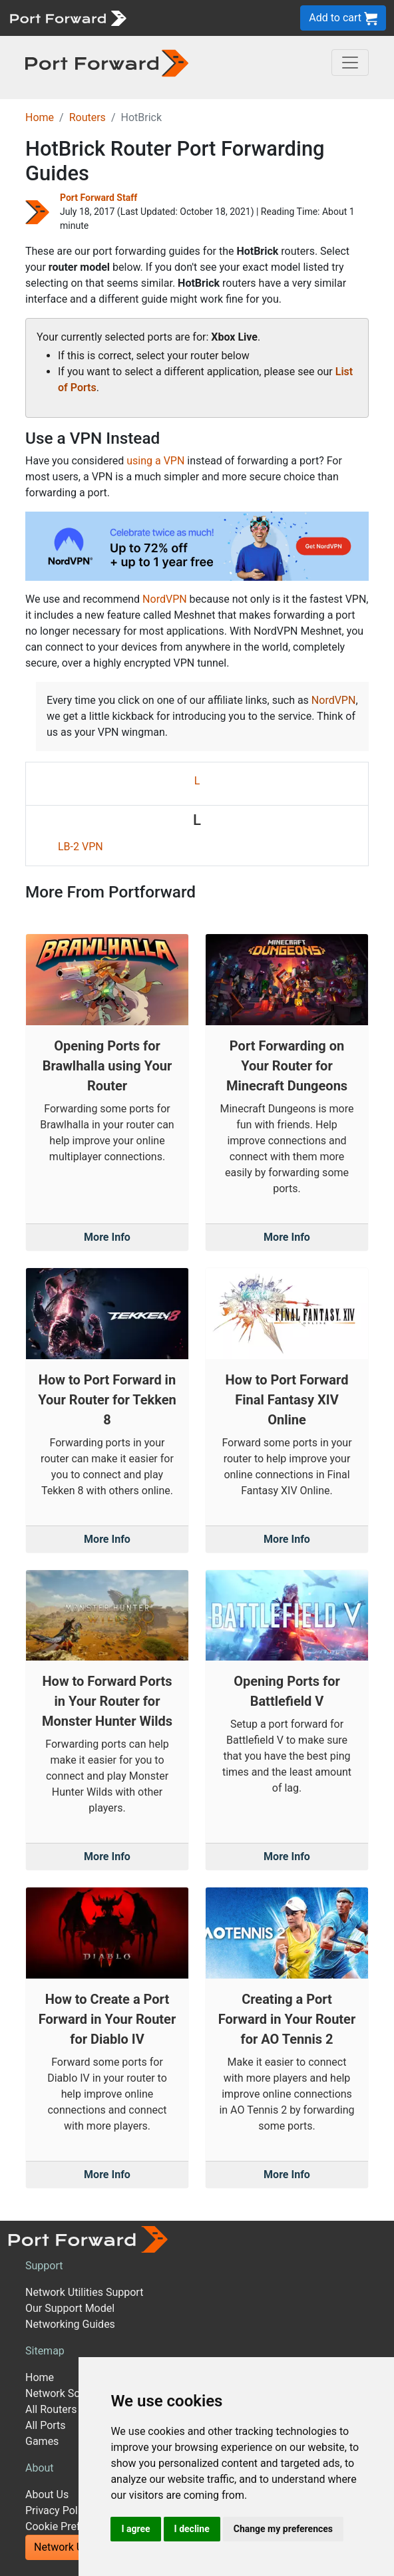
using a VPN (155, 460)
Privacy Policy (58, 2510)
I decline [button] (192, 2528)
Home (39, 117)
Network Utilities (73, 2547)
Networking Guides (70, 2324)
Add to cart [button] (343, 18)
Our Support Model (69, 2308)
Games (42, 2441)
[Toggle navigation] (350, 62)
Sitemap (45, 2350)
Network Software (67, 2393)
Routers (87, 117)
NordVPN (164, 599)
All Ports (45, 2425)
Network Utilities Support (84, 2292)
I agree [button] (135, 2528)
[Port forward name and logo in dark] (106, 62)
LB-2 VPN (80, 846)
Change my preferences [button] (283, 2528)
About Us (47, 2494)
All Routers (51, 2409)
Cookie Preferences (71, 2526)
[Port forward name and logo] (67, 17)
